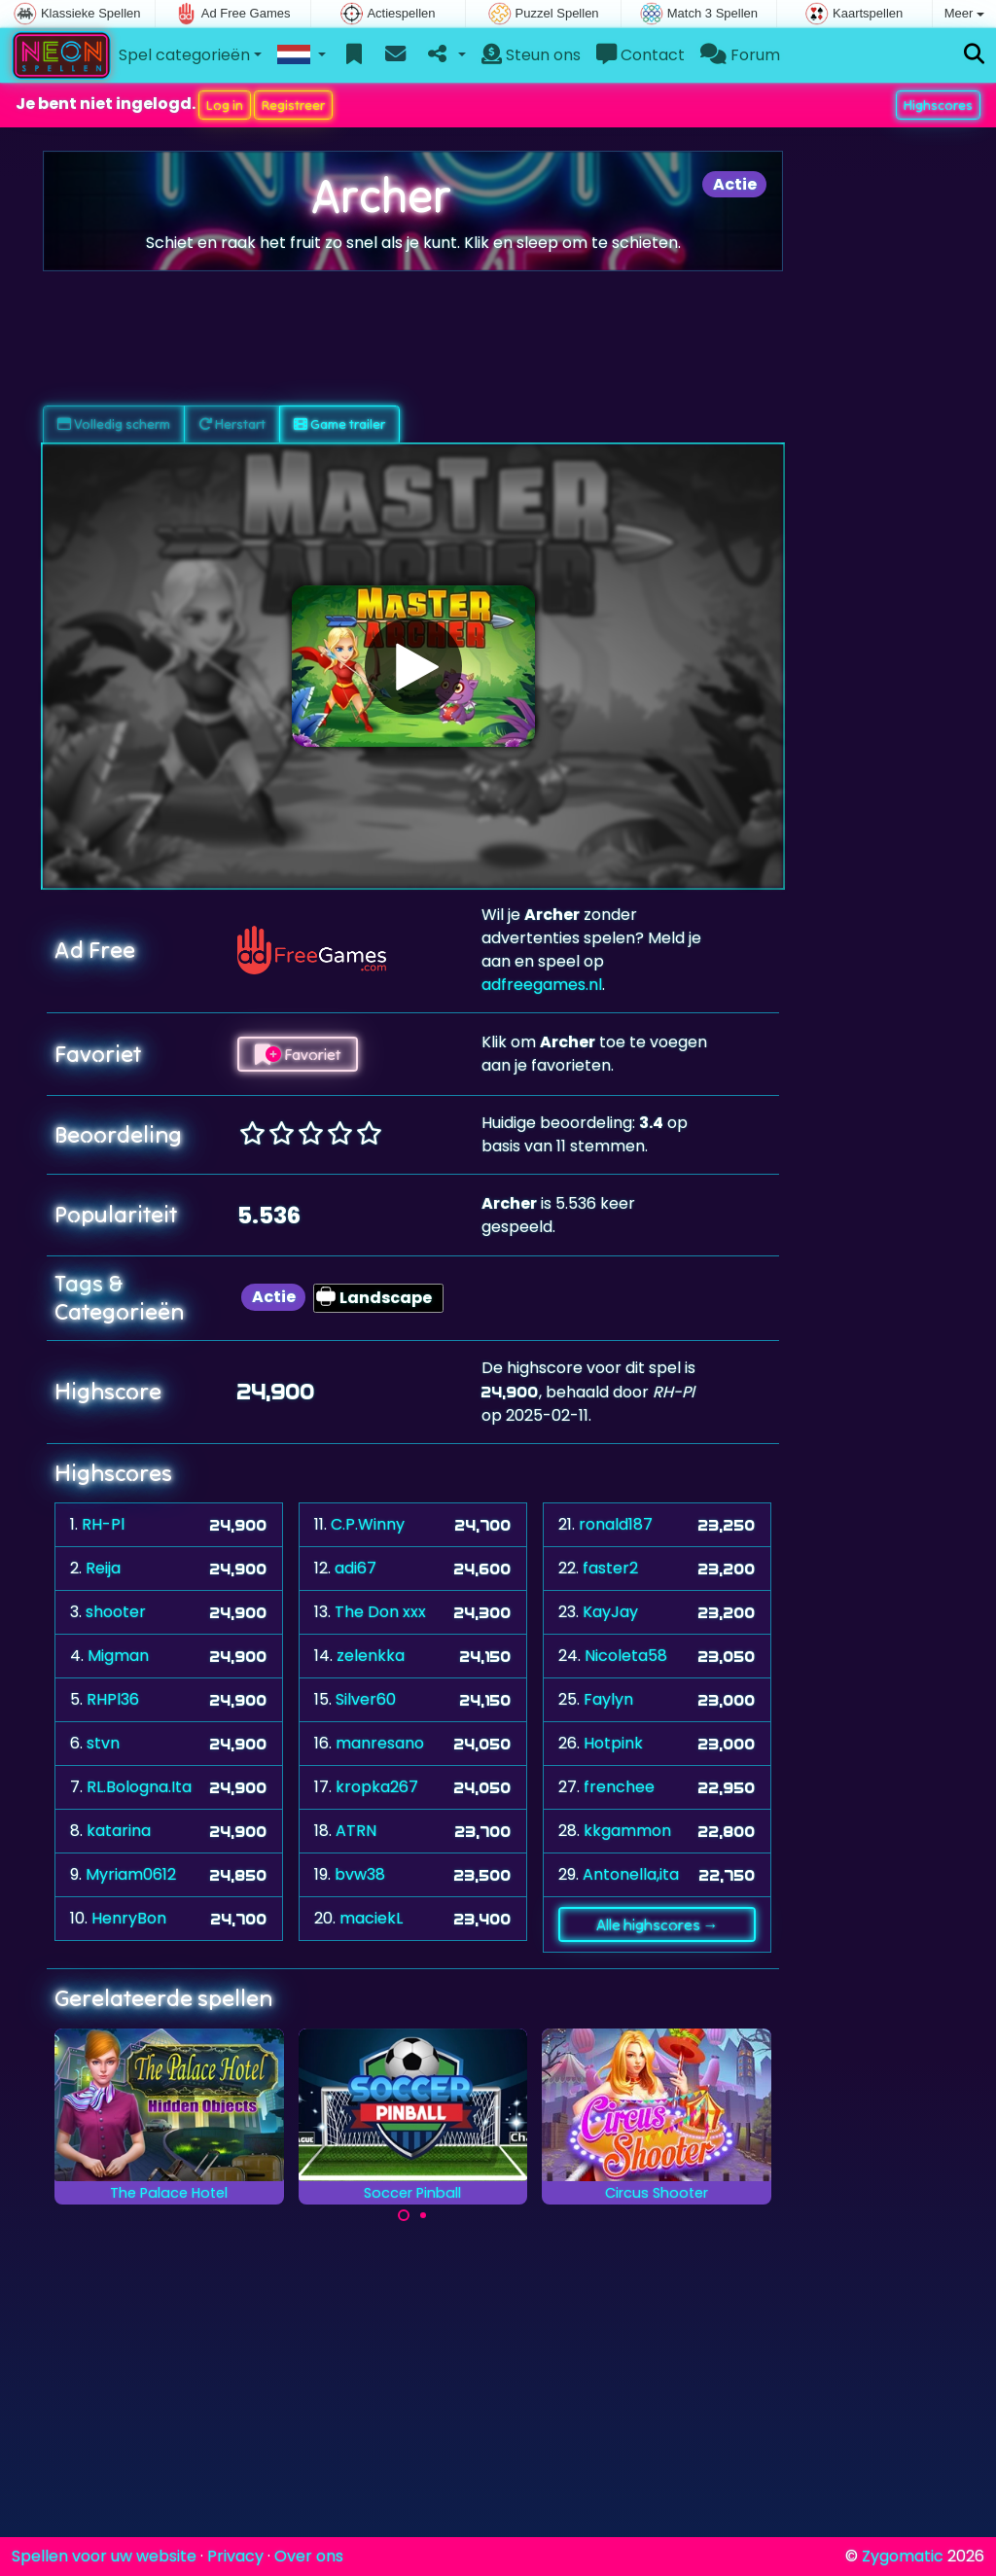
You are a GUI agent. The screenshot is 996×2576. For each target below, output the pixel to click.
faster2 (610, 1568)
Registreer (293, 105)
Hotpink (613, 1743)
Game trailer (339, 424)
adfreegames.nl (541, 984)
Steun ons (531, 55)
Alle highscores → (657, 1924)
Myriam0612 (131, 1874)
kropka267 (377, 1787)
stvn (103, 1743)
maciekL (371, 1918)
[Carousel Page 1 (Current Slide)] (403, 2215)
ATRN (356, 1830)
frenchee (619, 1787)
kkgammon (627, 1830)
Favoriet (297, 1054)
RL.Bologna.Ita (139, 1787)
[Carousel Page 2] (423, 2215)
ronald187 (616, 1524)
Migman (118, 1655)
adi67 (355, 1568)
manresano (380, 1743)
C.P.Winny (368, 1524)
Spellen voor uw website (104, 2556)
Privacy (235, 2556)
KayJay (610, 1612)
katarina (119, 1830)
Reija (103, 1568)
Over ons (308, 2556)
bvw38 (360, 1874)
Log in (224, 105)
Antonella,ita (631, 1874)
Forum (740, 55)
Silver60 (366, 1699)
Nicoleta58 (626, 1655)
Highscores (938, 105)
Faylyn (608, 1699)
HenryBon (128, 1918)
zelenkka (371, 1655)
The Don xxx (380, 1612)
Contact (640, 55)
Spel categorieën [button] (184, 55)
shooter (116, 1612)
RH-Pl (103, 1524)
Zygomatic (902, 2556)
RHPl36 (113, 1699)
